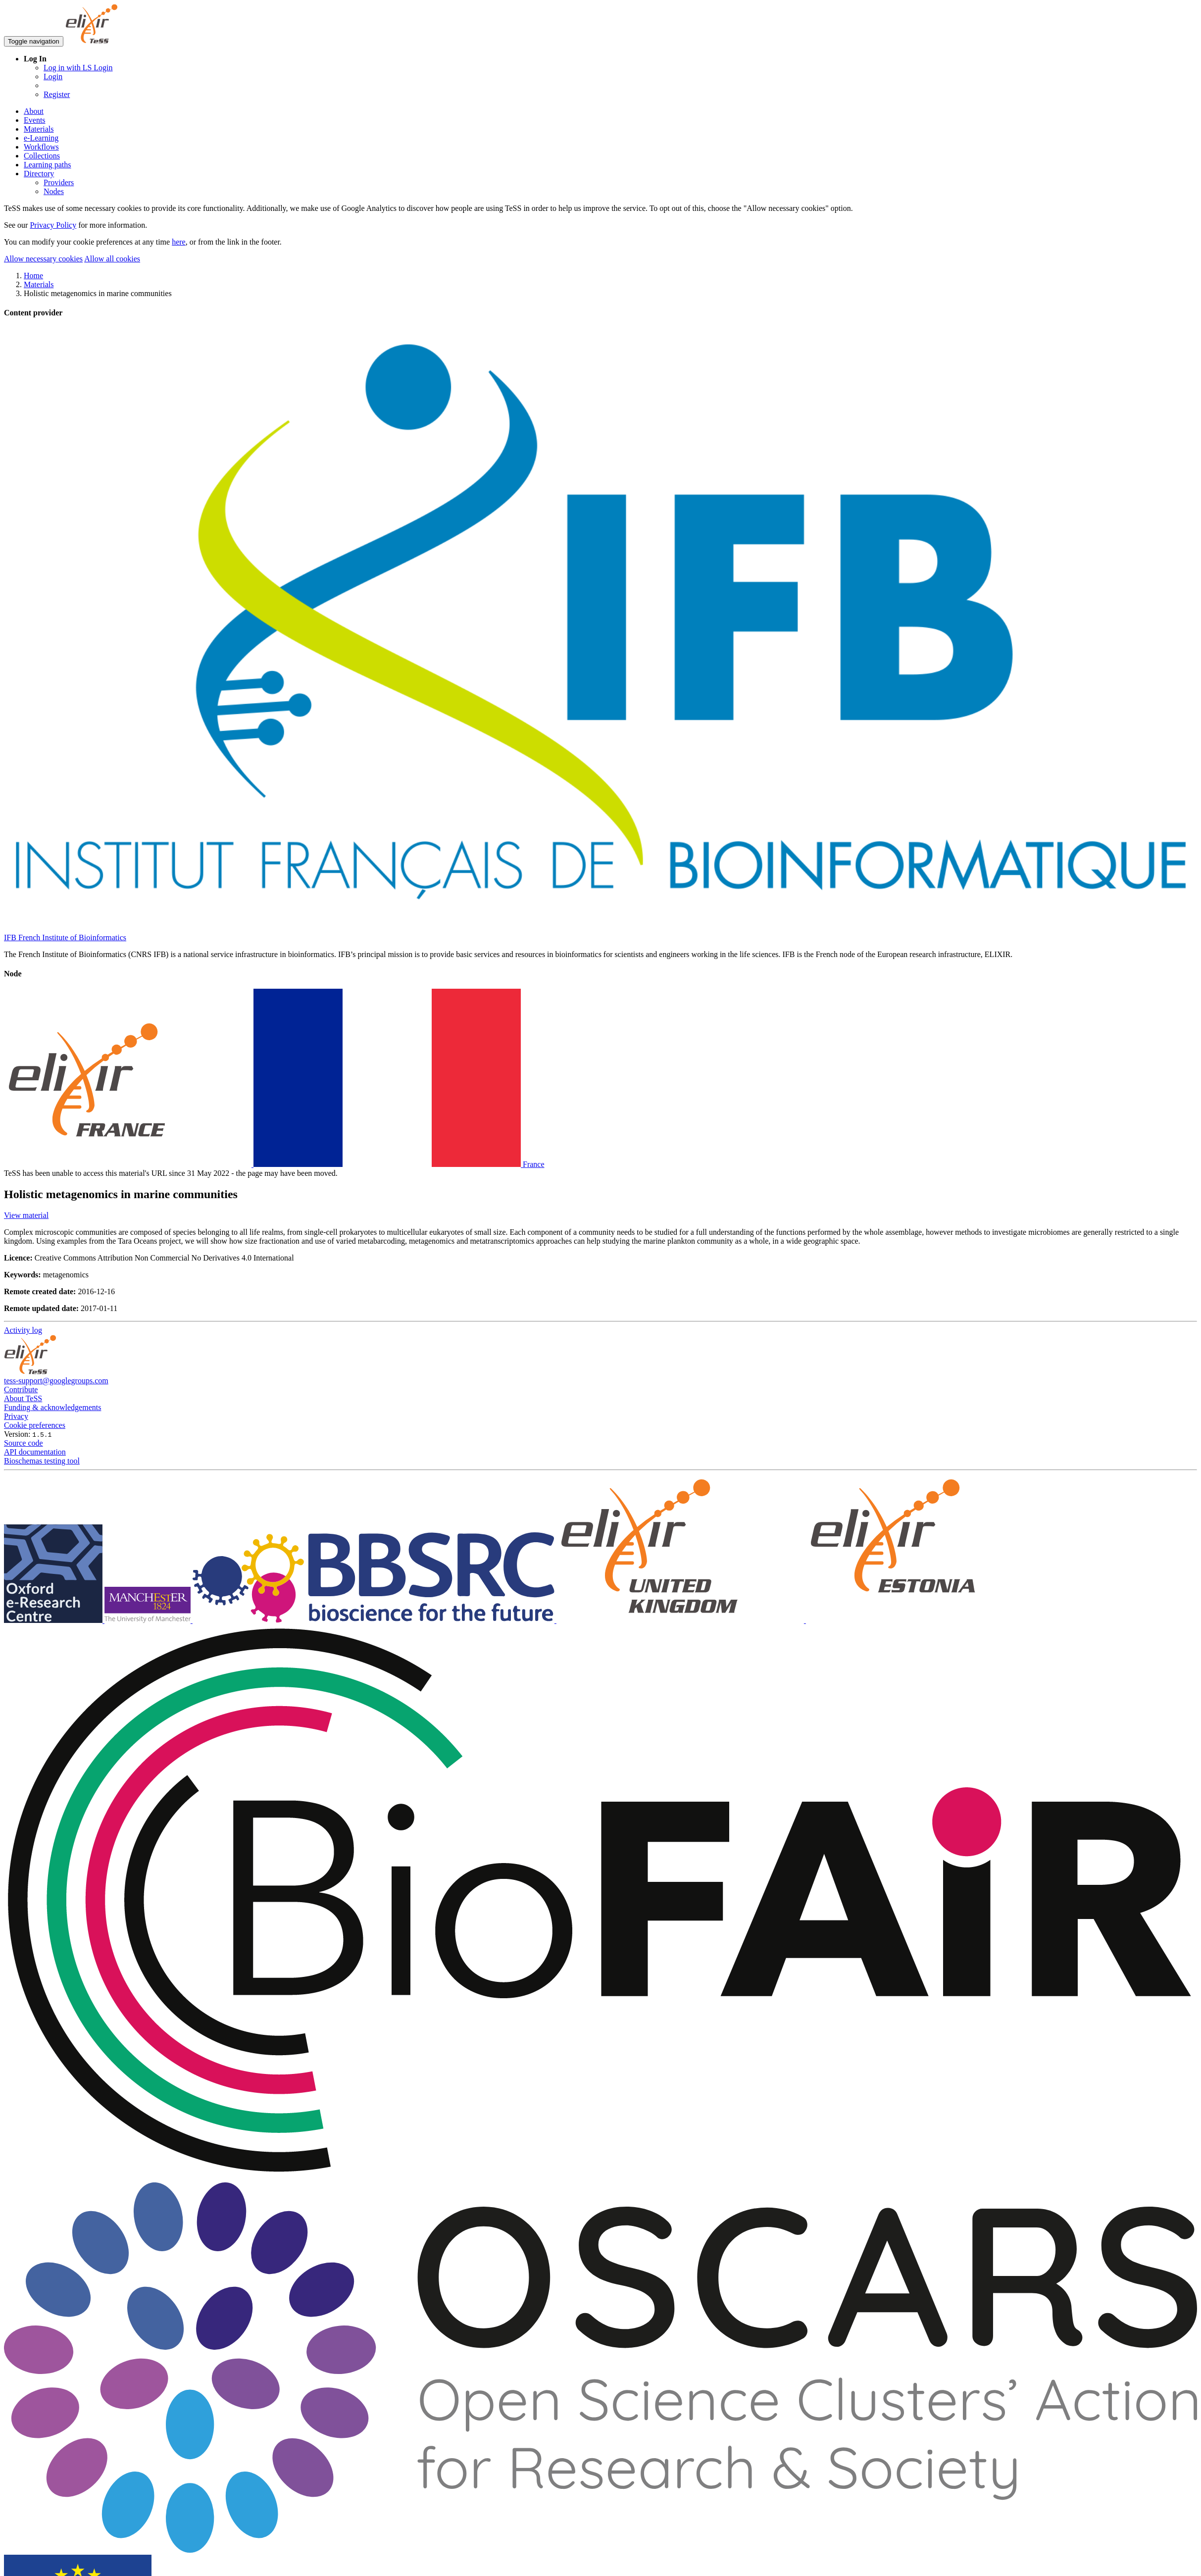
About (34, 111)
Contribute (21, 1389)
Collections (42, 156)
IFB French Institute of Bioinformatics (65, 937)
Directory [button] (39, 173)
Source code (23, 1443)
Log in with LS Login (78, 67)
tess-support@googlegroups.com (56, 1380)
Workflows (41, 147)
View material (26, 1215)
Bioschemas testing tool (42, 1461)
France (274, 1164)
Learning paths (47, 164)
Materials (38, 129)
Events (35, 120)
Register (57, 94)
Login (53, 76)
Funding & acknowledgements (52, 1407)
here (179, 242)
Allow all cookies (112, 258)
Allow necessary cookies (43, 258)
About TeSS (23, 1398)
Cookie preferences (34, 1425)
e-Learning (41, 138)
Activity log (23, 1330)
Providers (59, 182)
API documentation (35, 1452)
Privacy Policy (53, 225)
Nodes (54, 191)
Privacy (16, 1416)
